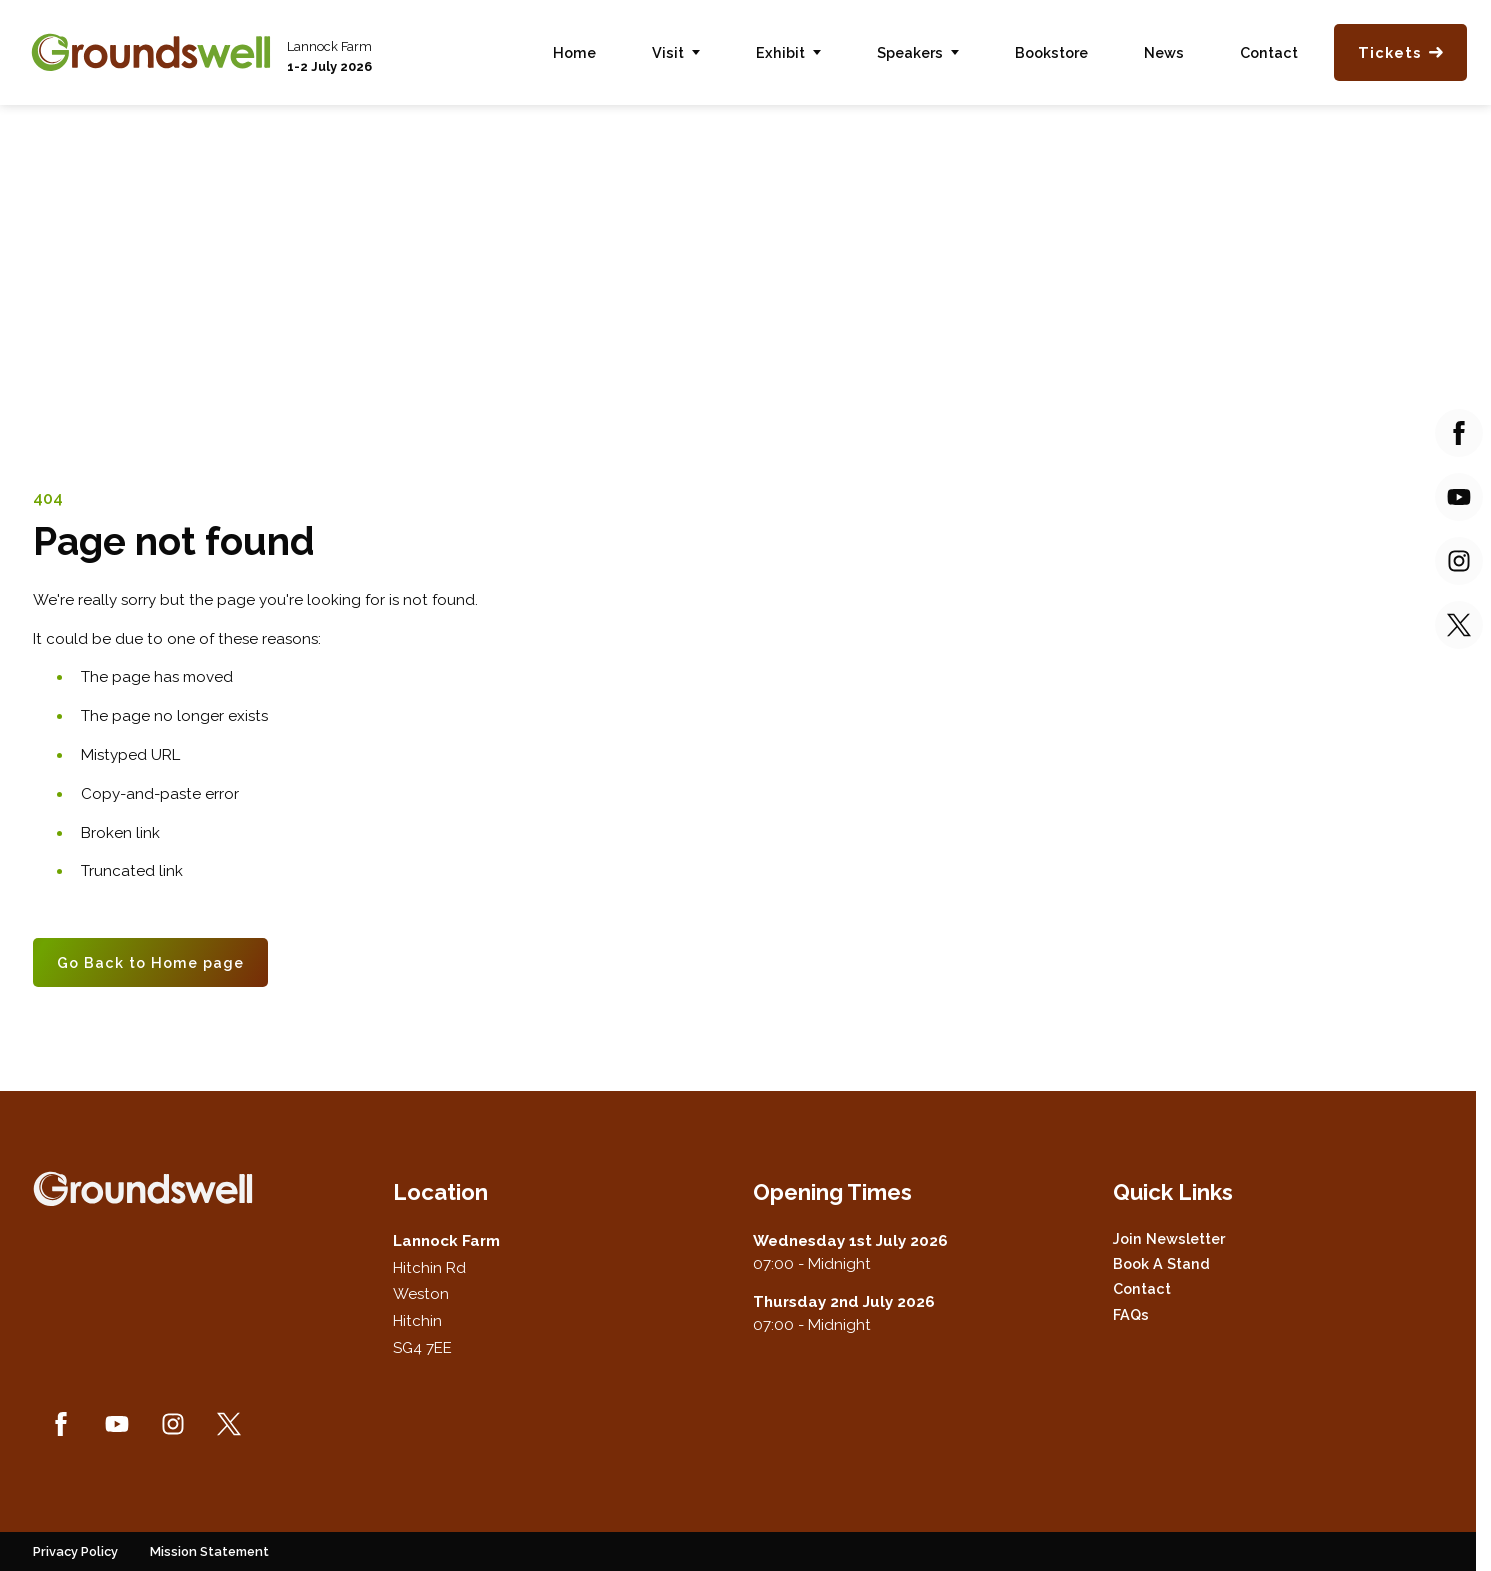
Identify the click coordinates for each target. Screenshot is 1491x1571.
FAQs (1131, 1314)
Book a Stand (1161, 1263)
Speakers (910, 52)
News (1164, 52)
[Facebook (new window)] (61, 1424)
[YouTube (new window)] (117, 1424)
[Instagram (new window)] (173, 1424)
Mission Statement (209, 1551)
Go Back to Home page (150, 962)
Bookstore (1051, 52)
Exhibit (780, 52)
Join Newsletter (1169, 1238)
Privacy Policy (75, 1551)
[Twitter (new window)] (229, 1424)
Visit (668, 52)
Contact (1269, 52)
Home (574, 52)
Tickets (1400, 52)
